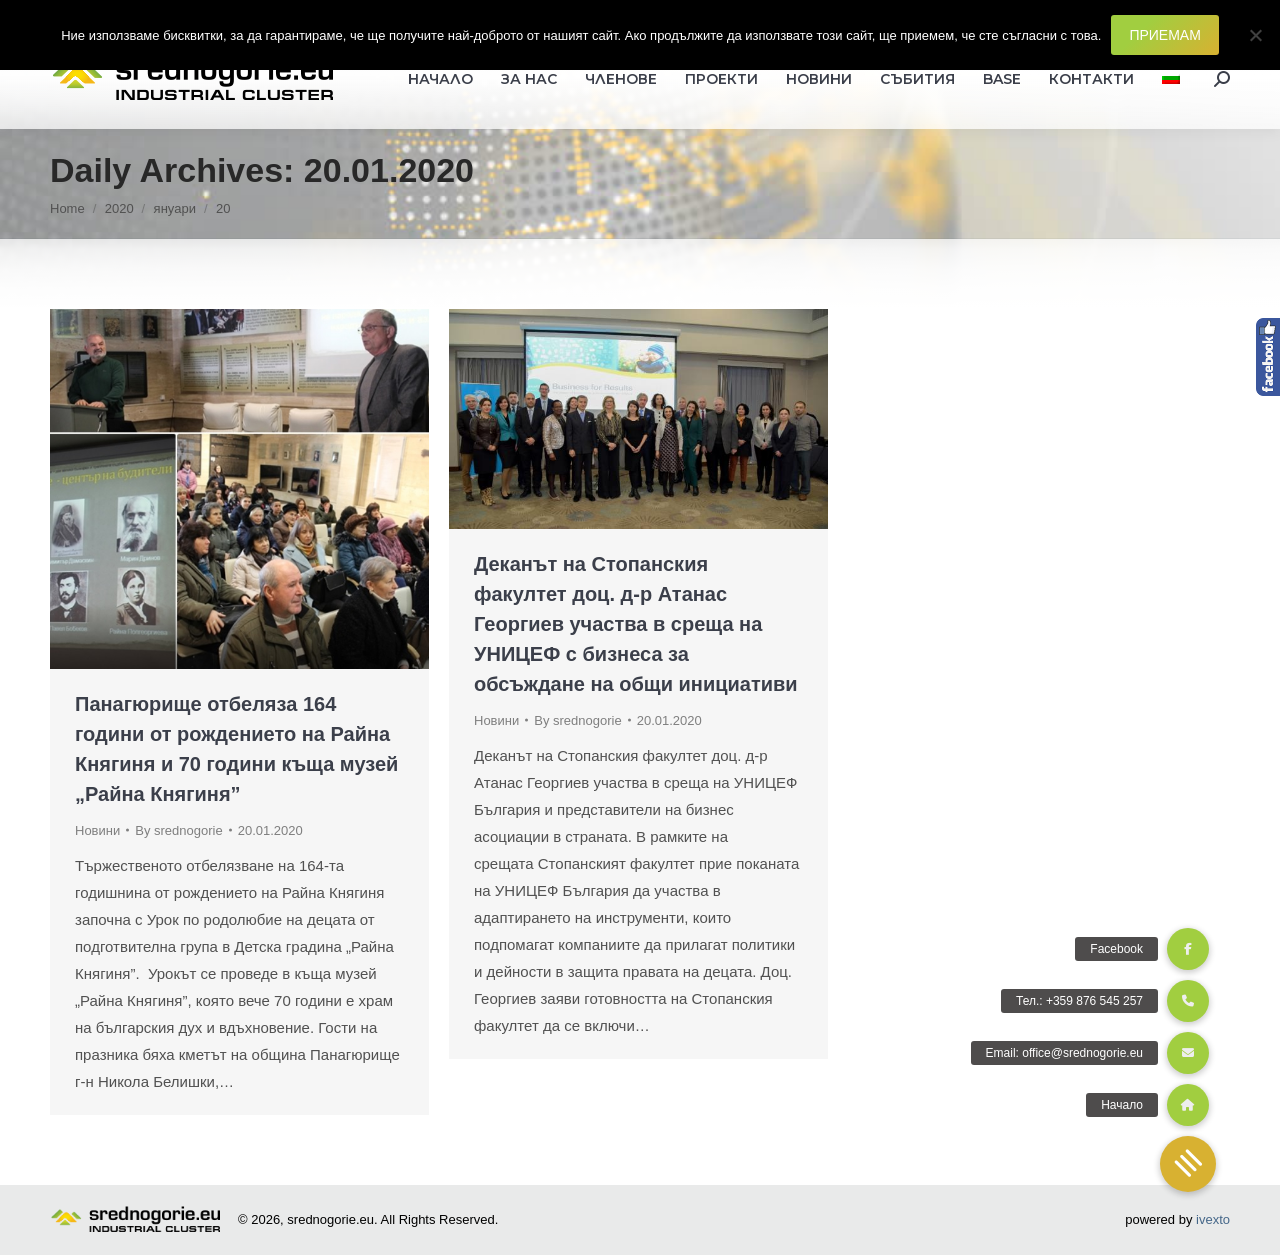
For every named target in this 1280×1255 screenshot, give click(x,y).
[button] (1188, 1164)
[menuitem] (1171, 79)
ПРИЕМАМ (1164, 35)
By (178, 830)
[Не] (1255, 35)
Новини (97, 830)
